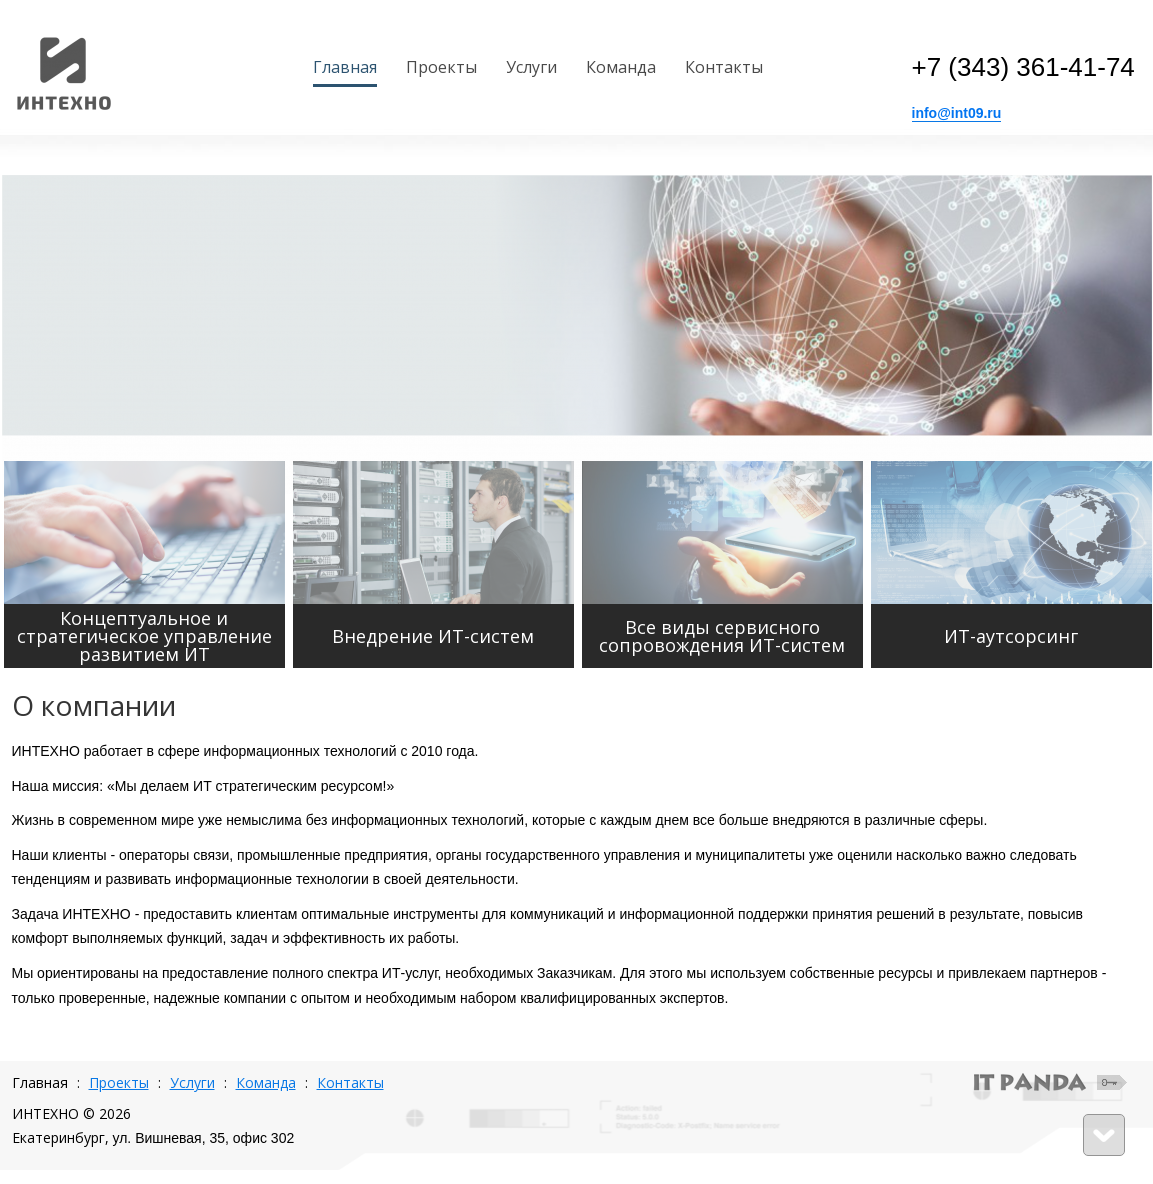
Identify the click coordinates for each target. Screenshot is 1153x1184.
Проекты (119, 1082)
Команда (266, 1082)
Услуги (192, 1082)
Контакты (350, 1082)
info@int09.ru (957, 113)
